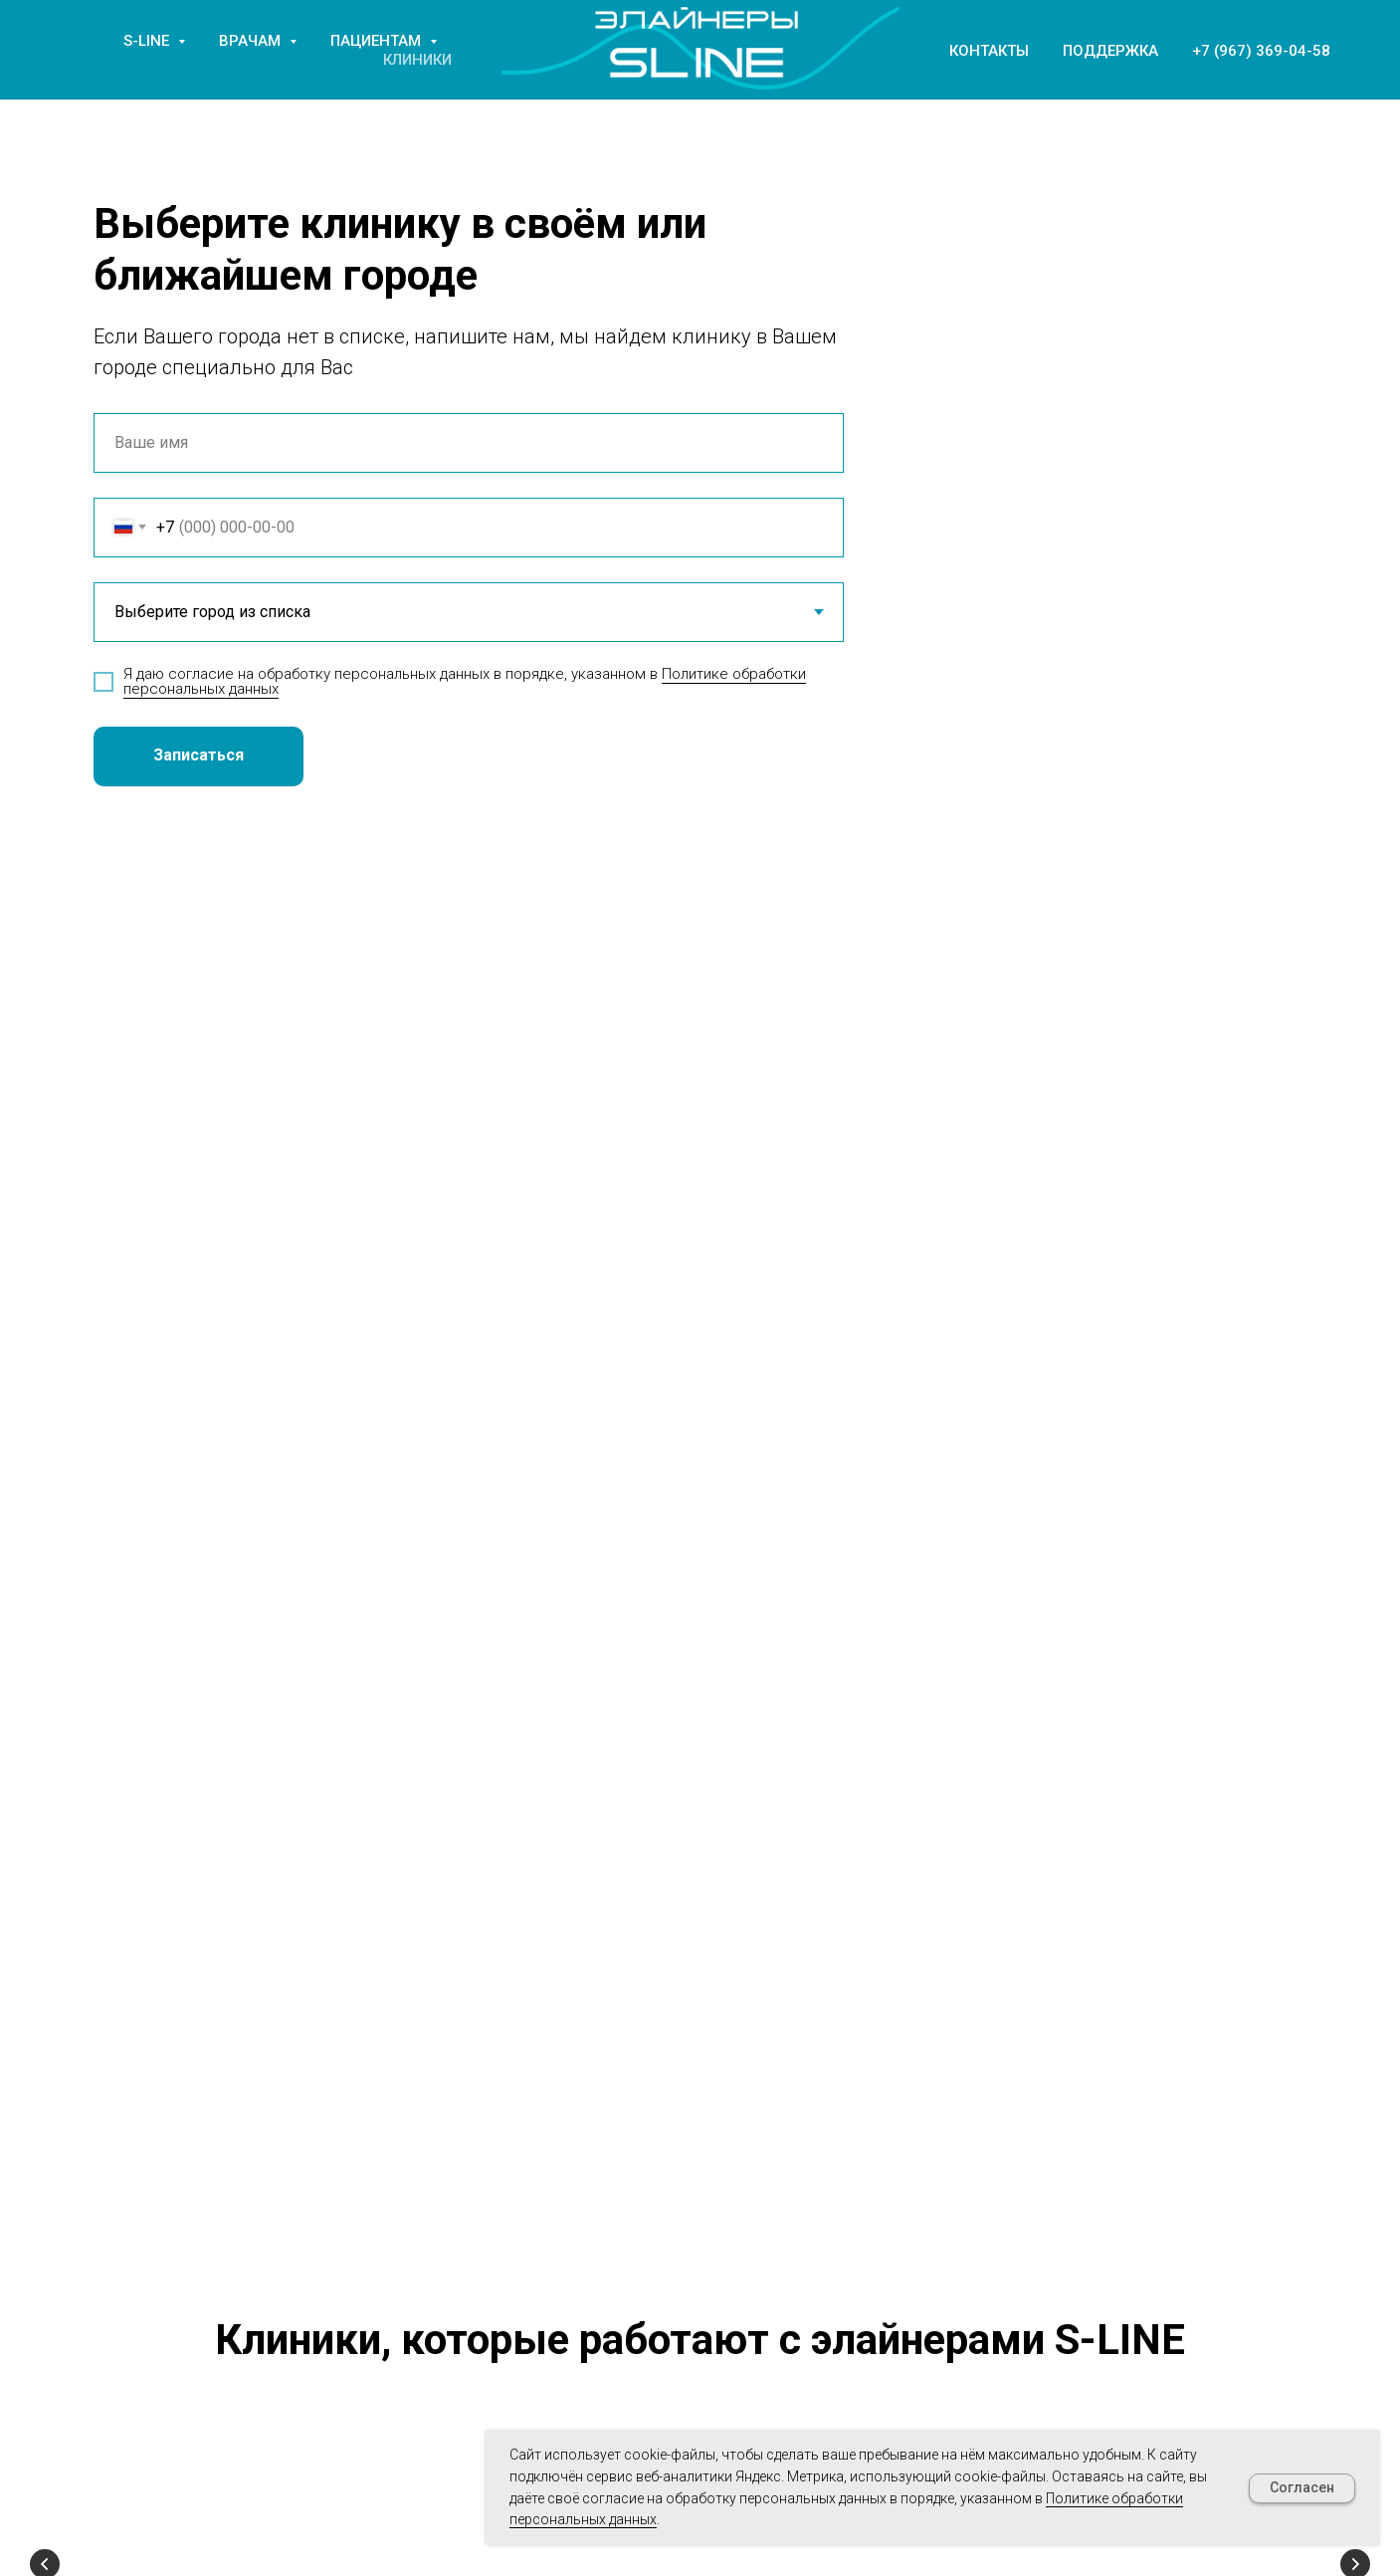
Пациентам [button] (377, 41)
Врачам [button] (252, 41)
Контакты (989, 51)
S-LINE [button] (148, 41)
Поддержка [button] (1110, 51)
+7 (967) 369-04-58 (1261, 51)
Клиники (417, 60)
